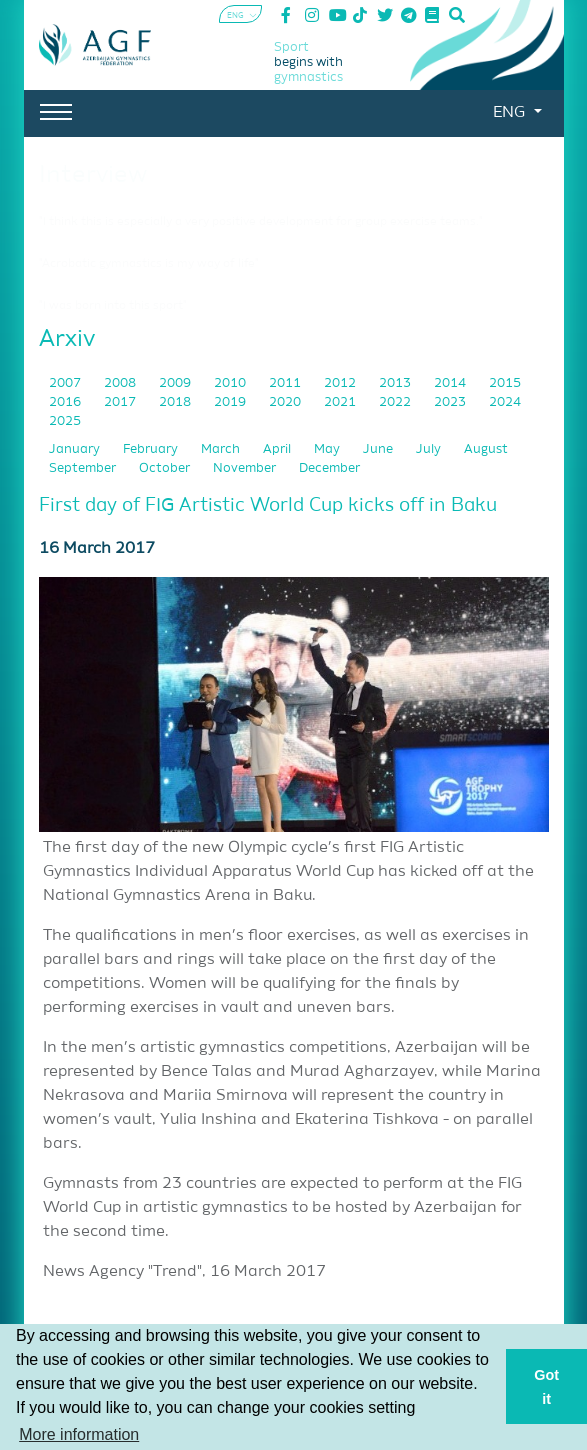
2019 (231, 402)
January (76, 449)
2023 (451, 402)
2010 (231, 383)
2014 (451, 383)
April (278, 449)
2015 (505, 383)
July (430, 449)
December (329, 468)
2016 (66, 402)
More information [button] (79, 1434)
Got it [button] (546, 1387)
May (328, 449)
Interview (93, 175)
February (152, 449)
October (166, 468)
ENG (511, 113)
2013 (396, 383)
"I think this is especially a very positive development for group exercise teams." (261, 222)
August (486, 449)
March (222, 449)
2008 (121, 383)
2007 (66, 383)
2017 (121, 402)
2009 (176, 383)
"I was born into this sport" (113, 306)
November (246, 468)
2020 (286, 402)
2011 (286, 383)
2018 (176, 402)
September (84, 468)
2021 (341, 402)
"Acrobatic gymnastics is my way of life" (149, 264)
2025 (65, 421)
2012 (341, 383)
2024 (505, 402)
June (379, 449)
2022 (396, 402)
